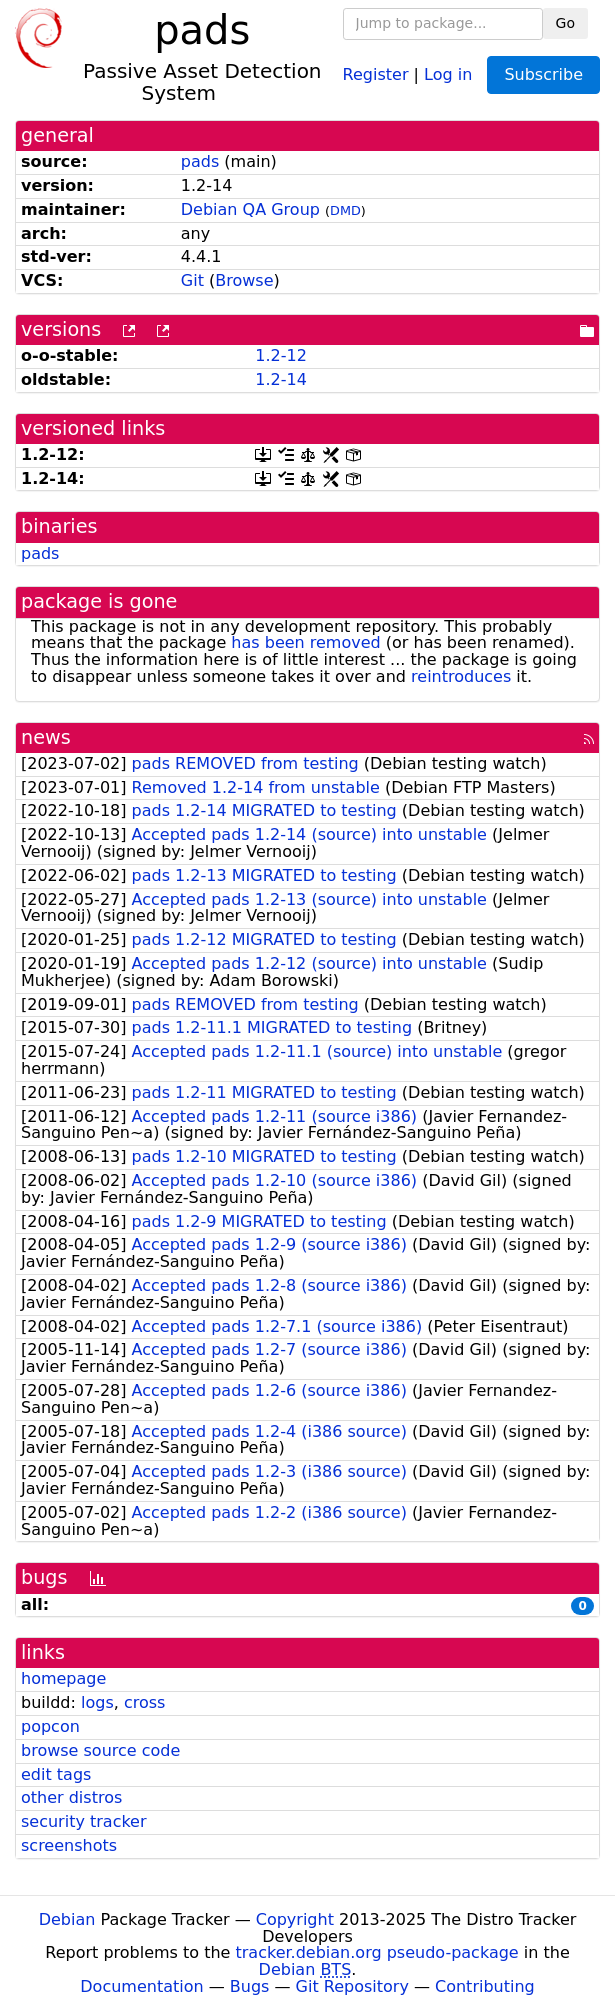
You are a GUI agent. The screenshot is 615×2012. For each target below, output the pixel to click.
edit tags (56, 1774)
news (46, 737)
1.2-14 (281, 379)
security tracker (84, 1821)
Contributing (485, 1986)
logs (97, 1702)
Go (565, 23)
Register (376, 73)
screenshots (69, 1845)
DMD (345, 210)
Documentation (141, 1986)
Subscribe (543, 74)
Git (192, 280)
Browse (244, 280)
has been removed (305, 642)
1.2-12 (281, 355)
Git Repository (352, 1986)
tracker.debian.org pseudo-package (377, 1952)
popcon (50, 1726)
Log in (448, 73)
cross (144, 1702)
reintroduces (461, 676)
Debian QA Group (250, 209)
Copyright (295, 1919)
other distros (71, 1797)
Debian (67, 1919)
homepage (63, 1678)
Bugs (250, 1986)
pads (200, 161)
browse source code (100, 1750)
